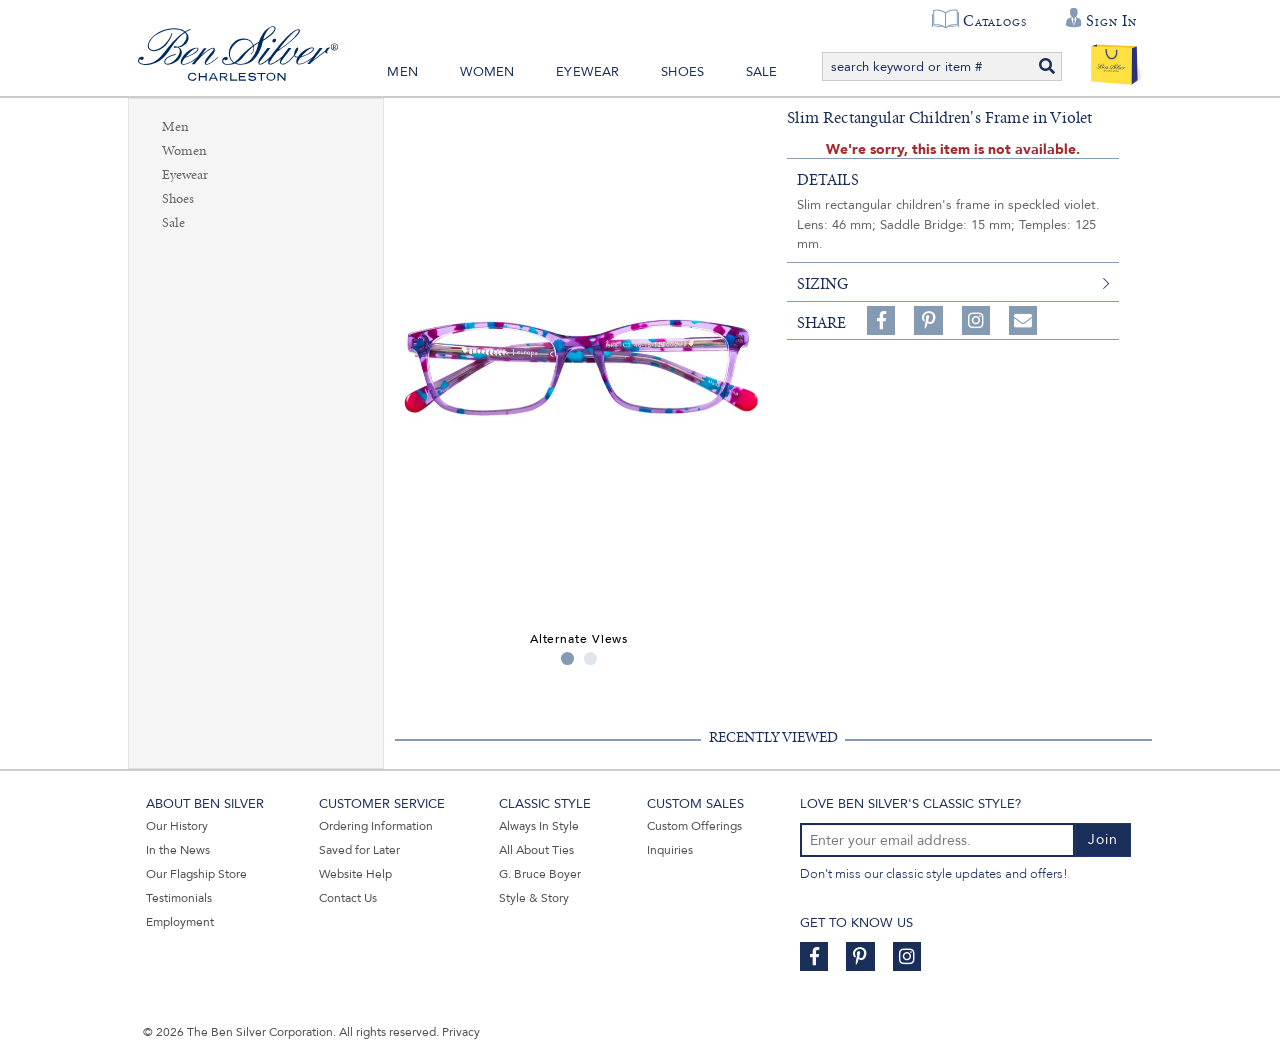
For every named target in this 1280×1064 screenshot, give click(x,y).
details (828, 180)
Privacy (461, 1032)
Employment (180, 922)
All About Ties (536, 850)
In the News (178, 850)
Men (402, 72)
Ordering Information (376, 826)
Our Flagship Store (196, 874)
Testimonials (179, 898)
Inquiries (670, 850)
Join (1103, 839)
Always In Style (539, 826)
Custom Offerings (694, 826)
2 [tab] (590, 658)
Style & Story (534, 898)
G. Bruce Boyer (540, 874)
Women (487, 72)
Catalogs (994, 21)
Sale (762, 72)
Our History (177, 826)
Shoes (682, 72)
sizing (822, 284)
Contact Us (348, 898)
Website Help (355, 874)
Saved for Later (359, 850)
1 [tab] (567, 658)
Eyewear (587, 72)
